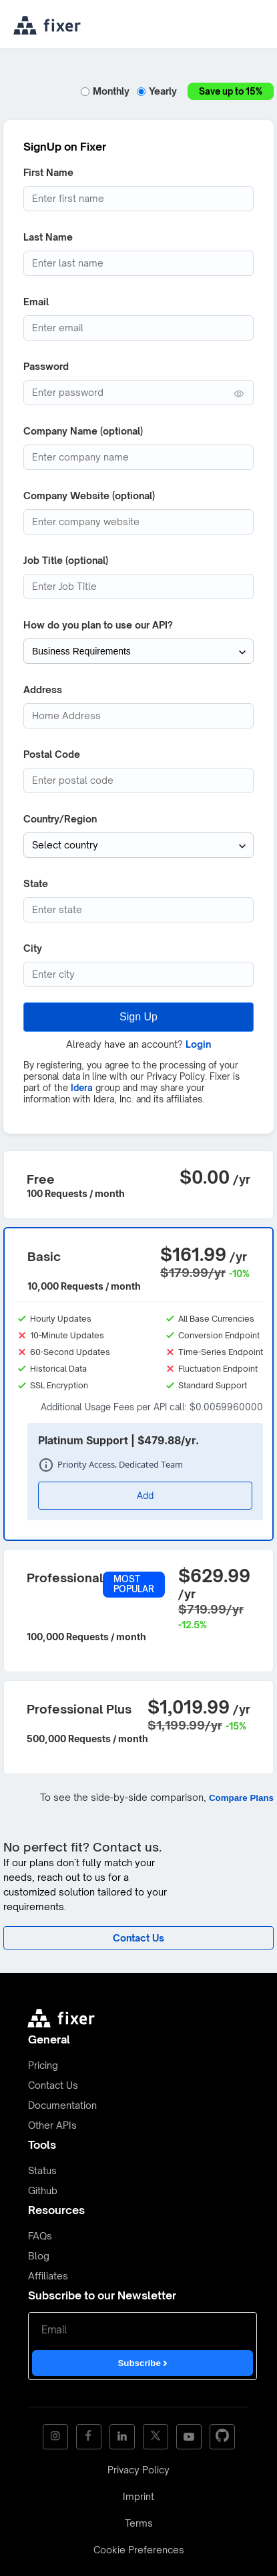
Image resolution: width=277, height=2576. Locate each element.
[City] (138, 974)
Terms (139, 2523)
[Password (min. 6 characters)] (138, 392)
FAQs (40, 2235)
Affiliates (48, 2275)
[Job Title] (138, 586)
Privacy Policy (138, 2469)
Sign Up (138, 1016)
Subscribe (142, 2363)
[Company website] (138, 522)
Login (198, 1044)
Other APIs (52, 2125)
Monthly (106, 91)
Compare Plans (241, 1798)
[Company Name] (138, 457)
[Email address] (138, 328)
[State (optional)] (138, 909)
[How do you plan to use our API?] (138, 651)
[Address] (138, 715)
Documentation (62, 2105)
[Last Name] (138, 263)
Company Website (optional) (89, 495)
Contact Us (53, 2085)
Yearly (158, 91)
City (32, 948)
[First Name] (138, 198)
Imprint (138, 2496)
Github (42, 2190)
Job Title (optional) (65, 560)
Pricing (43, 2065)
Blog (38, 2255)
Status (42, 2170)
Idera (82, 1087)
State (35, 883)
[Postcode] (138, 780)
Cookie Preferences (138, 2549)
